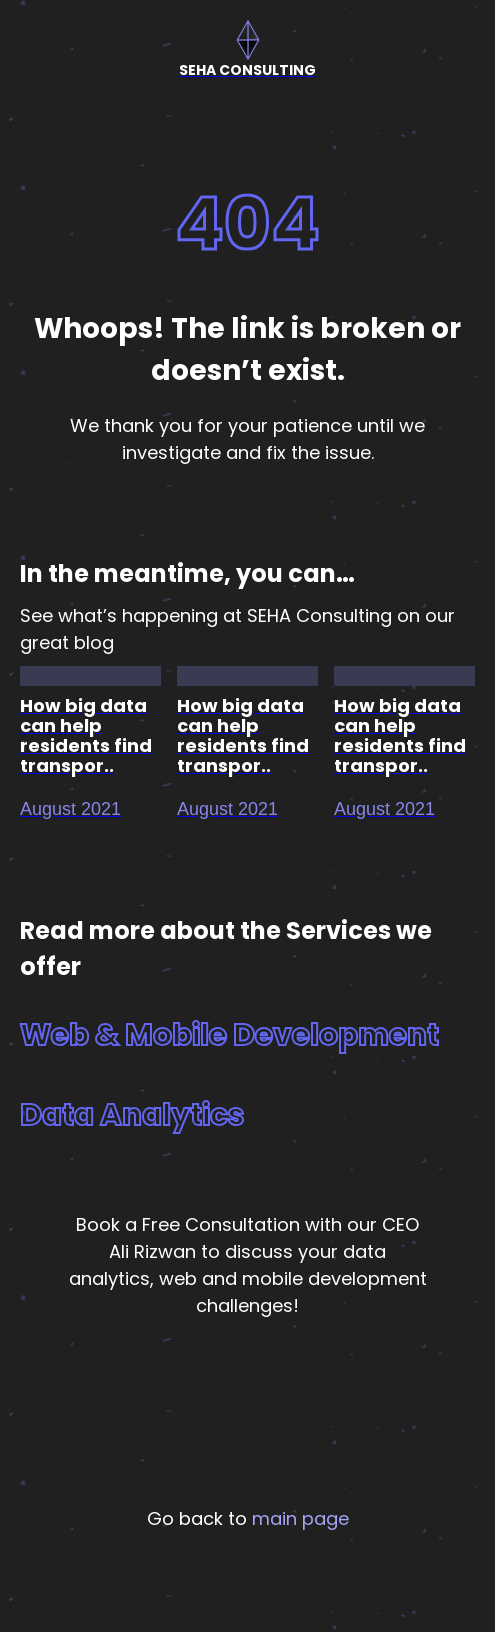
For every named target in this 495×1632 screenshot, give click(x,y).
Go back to (248, 1518)
